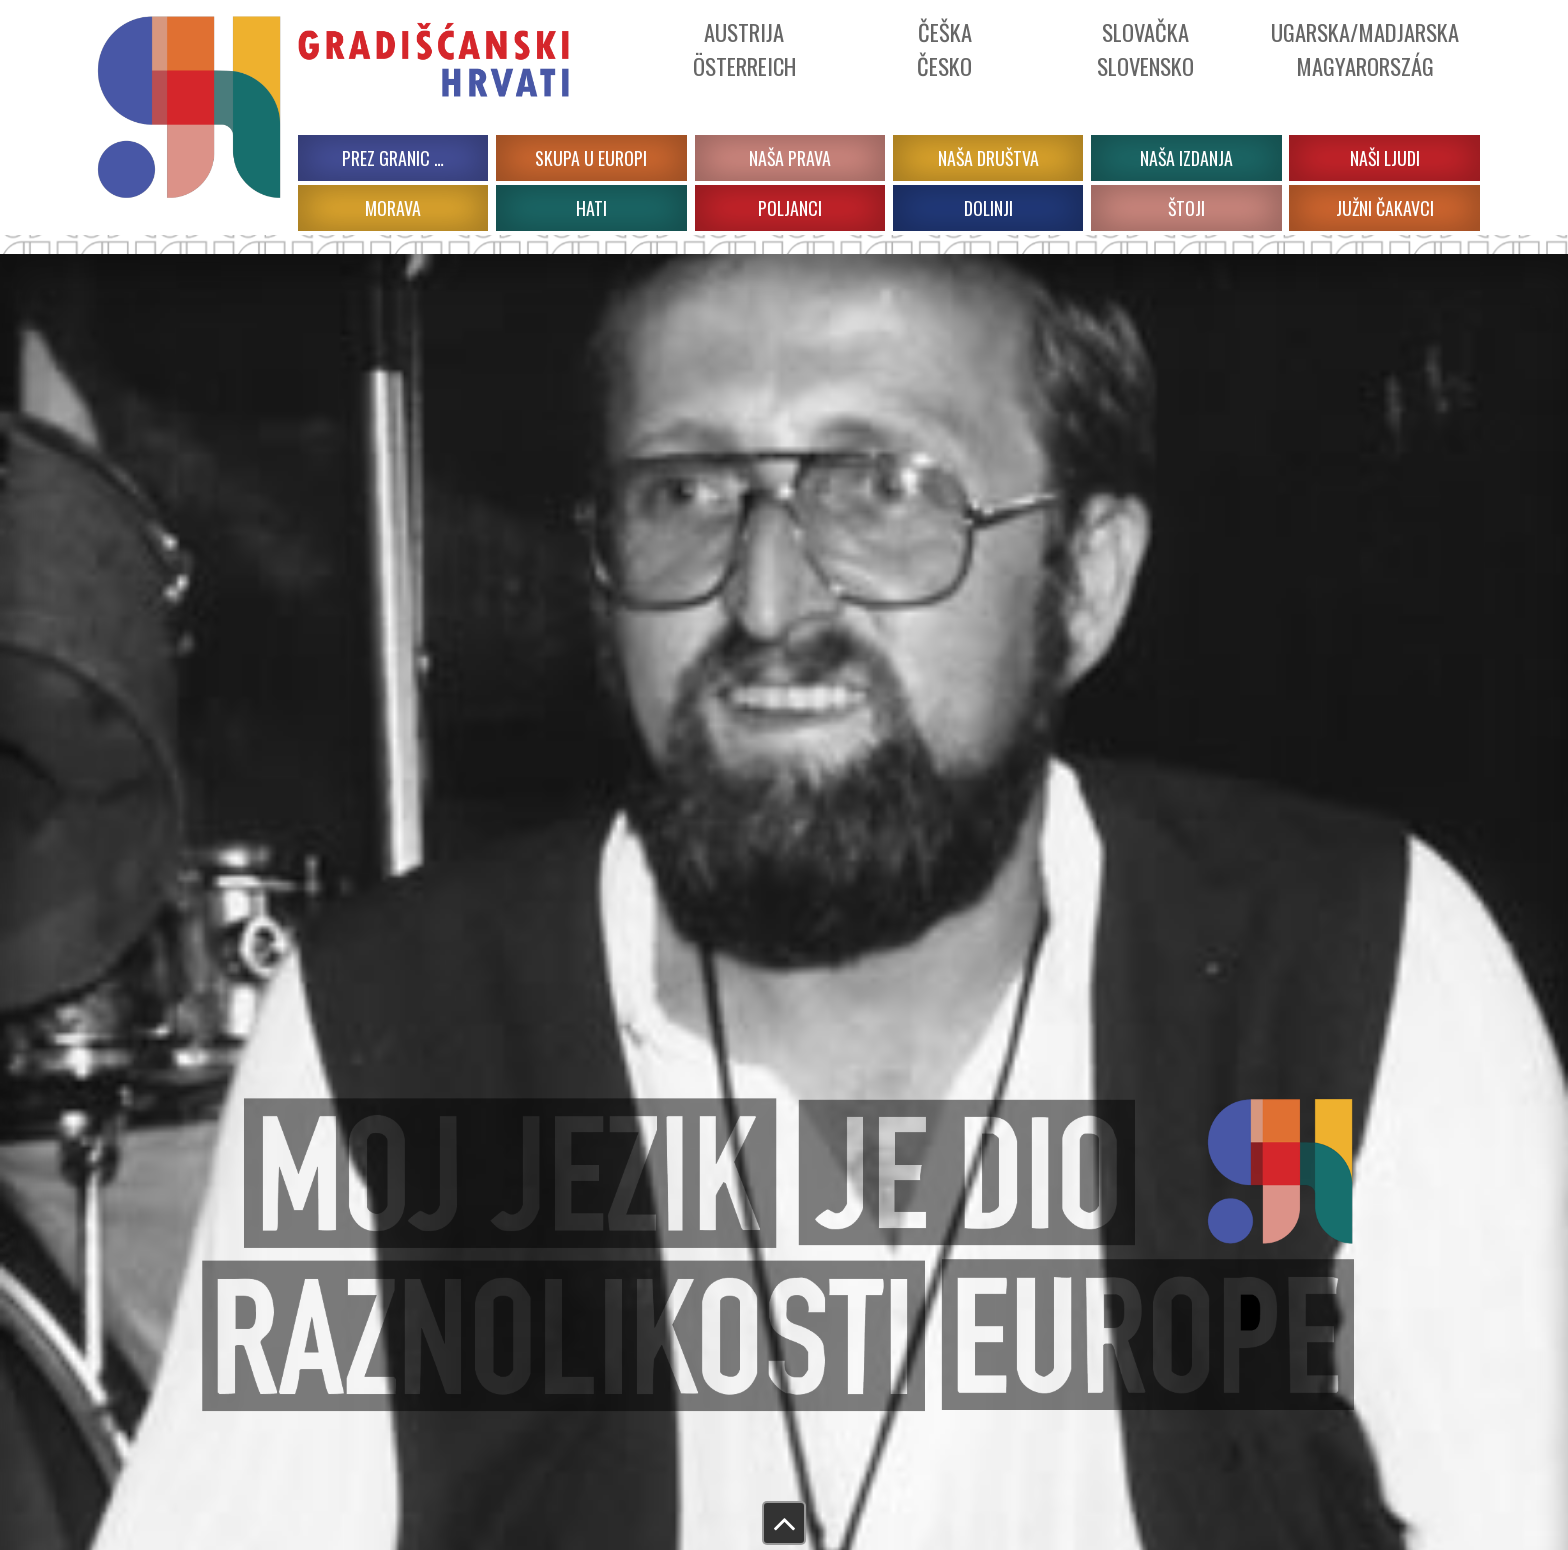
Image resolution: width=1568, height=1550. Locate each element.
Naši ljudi (1385, 158)
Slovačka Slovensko (1145, 49)
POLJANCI (790, 208)
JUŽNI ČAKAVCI (1385, 208)
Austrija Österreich (744, 49)
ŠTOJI (1186, 208)
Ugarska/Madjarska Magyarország (1365, 49)
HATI (591, 208)
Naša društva (988, 158)
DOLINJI (988, 208)
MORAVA (393, 208)
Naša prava (790, 158)
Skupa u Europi (591, 158)
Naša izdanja (1186, 158)
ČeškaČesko (944, 49)
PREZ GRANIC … (393, 158)
